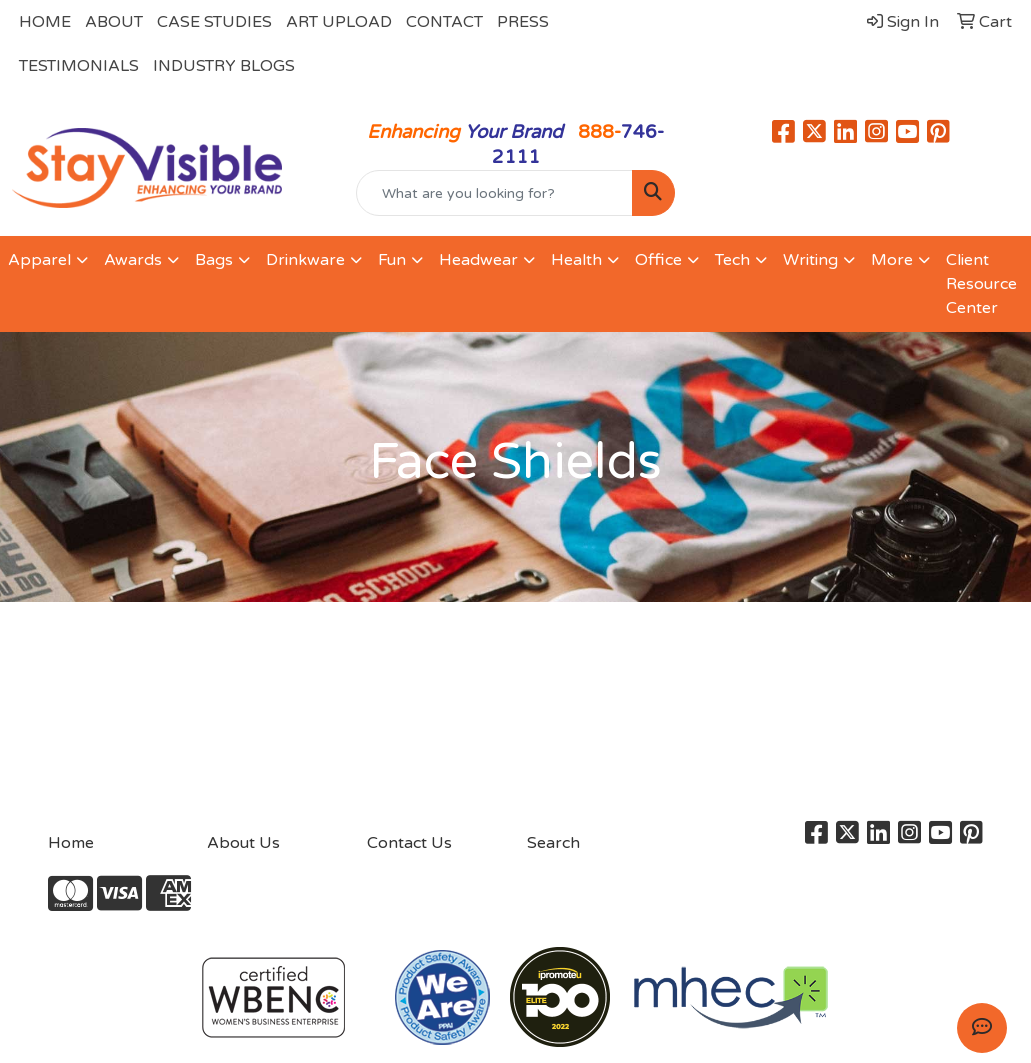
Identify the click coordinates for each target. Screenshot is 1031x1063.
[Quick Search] (495, 193)
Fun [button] (392, 260)
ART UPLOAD (339, 22)
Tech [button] (732, 260)
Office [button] (658, 260)
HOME (45, 22)
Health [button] (576, 260)
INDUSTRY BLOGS (224, 66)
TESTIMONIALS (79, 66)
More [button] (892, 260)
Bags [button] (214, 260)
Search (553, 843)
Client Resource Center (981, 284)
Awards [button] (133, 260)
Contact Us (409, 843)
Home (71, 843)
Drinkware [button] (305, 260)
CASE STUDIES (214, 22)
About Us (243, 843)
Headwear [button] (478, 260)
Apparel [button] (39, 260)
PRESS (523, 22)
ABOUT (114, 22)
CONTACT (444, 22)
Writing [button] (810, 260)
